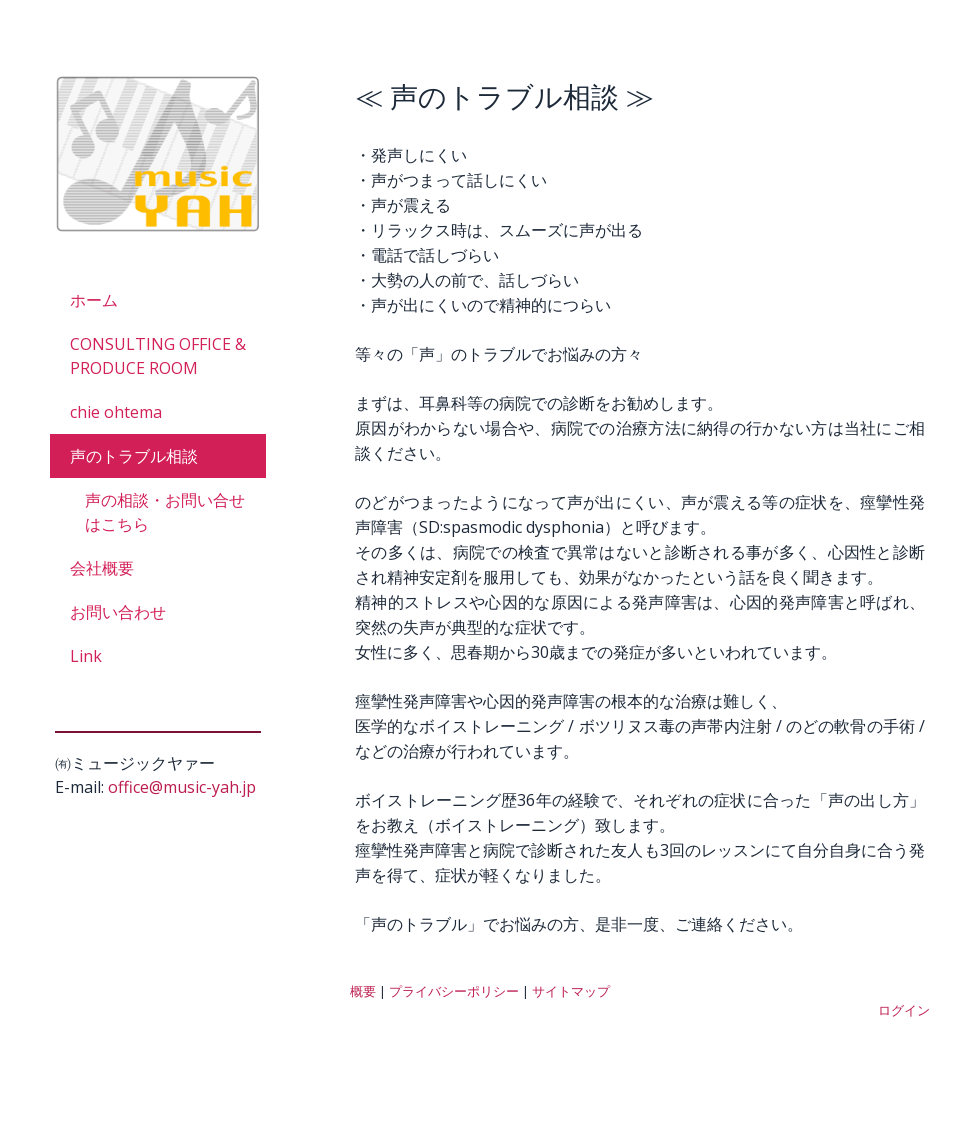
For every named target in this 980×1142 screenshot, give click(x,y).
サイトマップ (571, 991)
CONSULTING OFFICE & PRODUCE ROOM (158, 356)
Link (86, 656)
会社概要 (102, 568)
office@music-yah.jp (182, 787)
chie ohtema (116, 412)
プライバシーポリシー (454, 991)
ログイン (904, 1010)
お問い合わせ (118, 612)
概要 (363, 991)
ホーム (94, 300)
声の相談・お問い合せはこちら (165, 512)
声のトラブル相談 (134, 456)
